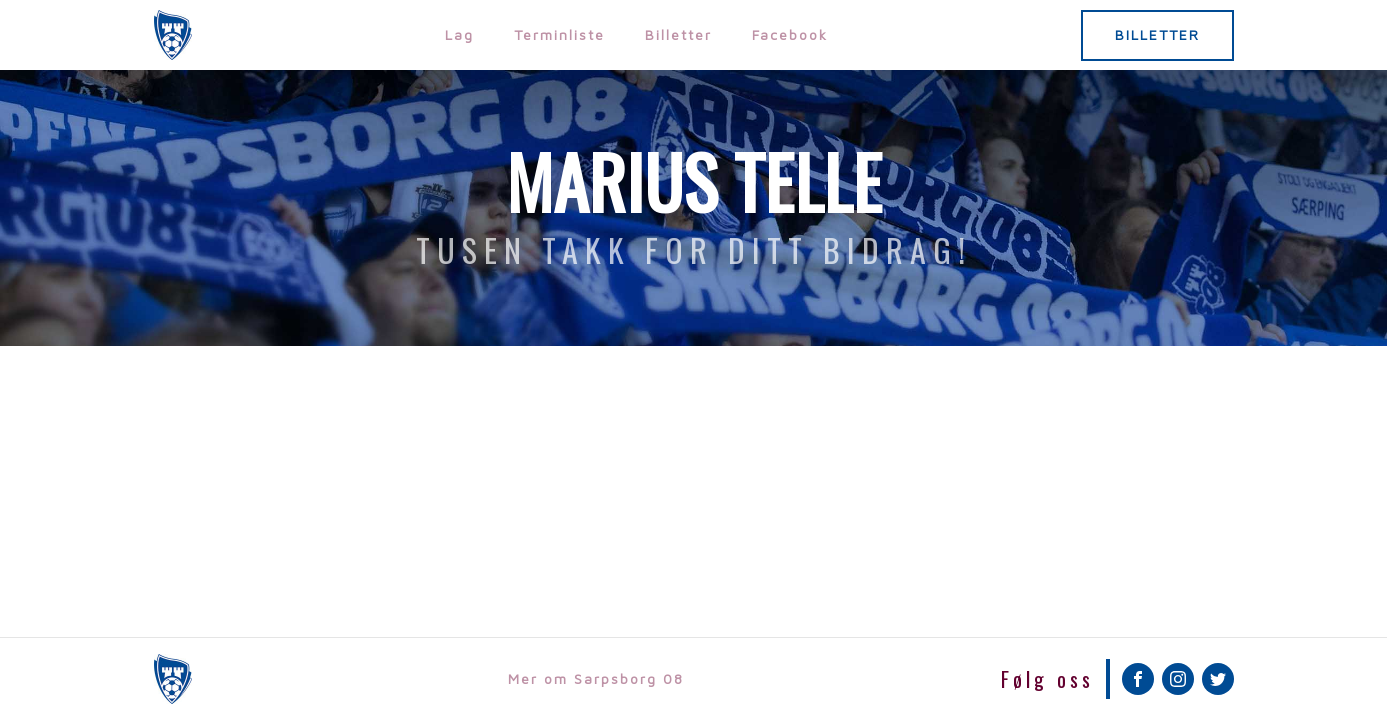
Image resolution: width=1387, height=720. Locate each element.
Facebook (790, 34)
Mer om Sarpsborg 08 (596, 678)
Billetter (678, 34)
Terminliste (559, 34)
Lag (459, 34)
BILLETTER (1157, 34)
